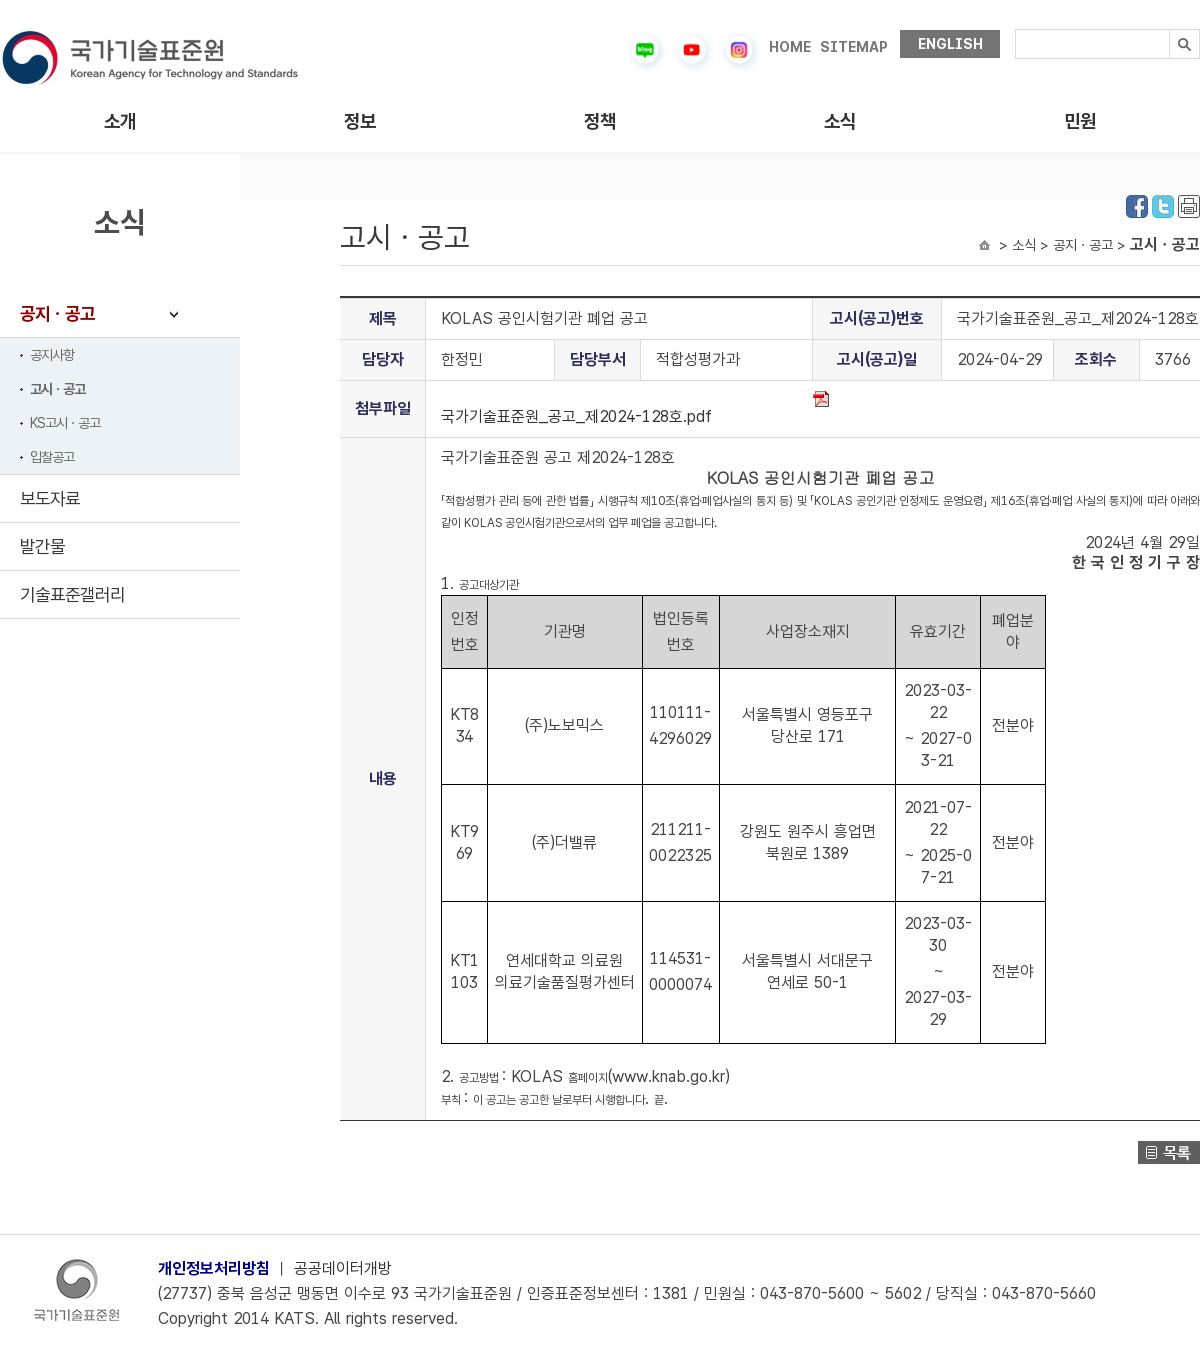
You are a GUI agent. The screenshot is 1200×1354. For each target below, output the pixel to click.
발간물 (42, 546)
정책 (600, 121)
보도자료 (50, 498)
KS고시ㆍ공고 (65, 423)
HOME (790, 47)
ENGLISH (950, 44)
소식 (840, 121)
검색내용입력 (1015, 29)
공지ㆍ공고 (57, 313)
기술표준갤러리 (72, 594)
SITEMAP (854, 47)
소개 (120, 121)
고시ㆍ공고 (57, 389)
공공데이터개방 (343, 1268)
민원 (1080, 121)
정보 (360, 121)
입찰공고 (52, 457)
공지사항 (52, 355)
